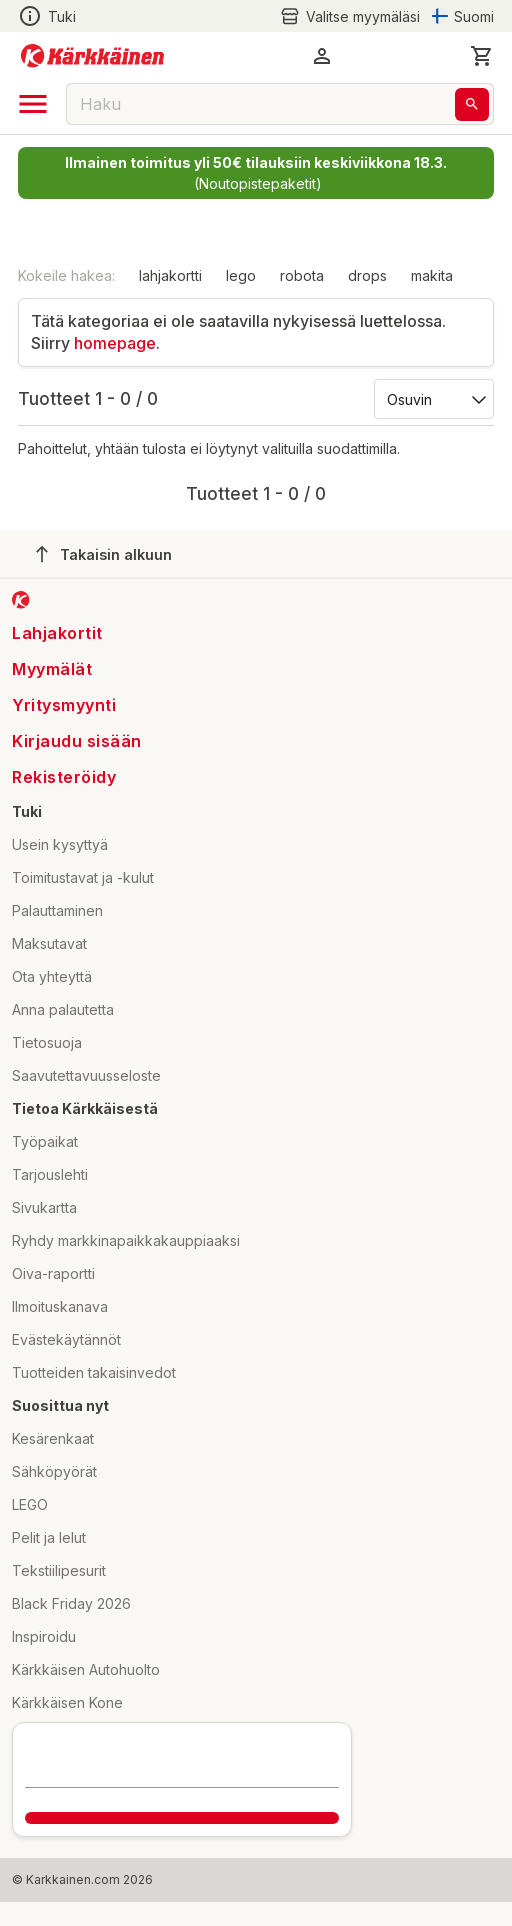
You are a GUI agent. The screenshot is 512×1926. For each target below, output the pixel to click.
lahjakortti (170, 275)
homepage (115, 343)
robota (302, 275)
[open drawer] (33, 104)
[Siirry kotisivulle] (92, 56)
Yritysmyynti (64, 705)
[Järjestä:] (432, 398)
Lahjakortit (57, 633)
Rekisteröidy (64, 777)
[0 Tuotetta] (482, 56)
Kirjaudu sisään (77, 741)
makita (432, 275)
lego (241, 275)
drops (367, 275)
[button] (322, 56)
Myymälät (52, 669)
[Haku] (472, 104)
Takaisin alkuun (104, 554)
